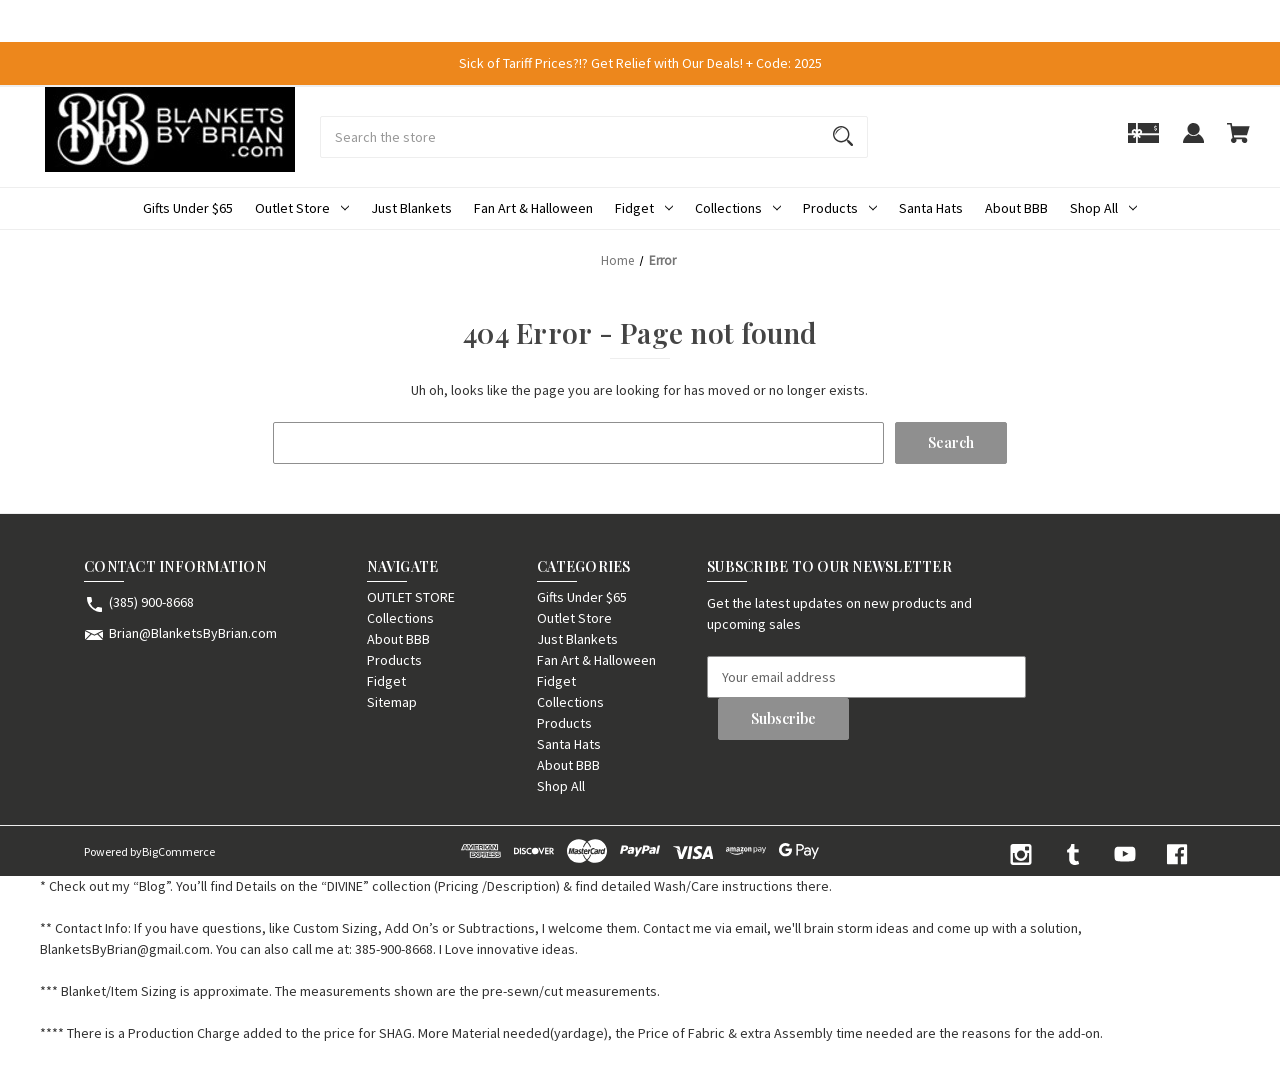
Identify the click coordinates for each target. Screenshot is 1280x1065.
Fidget (644, 208)
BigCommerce (178, 851)
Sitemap (392, 702)
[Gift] (1143, 142)
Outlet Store (302, 208)
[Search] (843, 137)
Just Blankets (411, 208)
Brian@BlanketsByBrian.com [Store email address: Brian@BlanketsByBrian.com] (193, 633)
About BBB (1016, 208)
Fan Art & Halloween (533, 208)
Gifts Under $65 (188, 208)
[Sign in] (1193, 142)
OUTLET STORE (411, 597)
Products (840, 208)
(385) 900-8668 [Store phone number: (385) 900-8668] (151, 602)
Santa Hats (931, 208)
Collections (738, 208)
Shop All (1103, 208)
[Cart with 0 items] (1238, 142)
